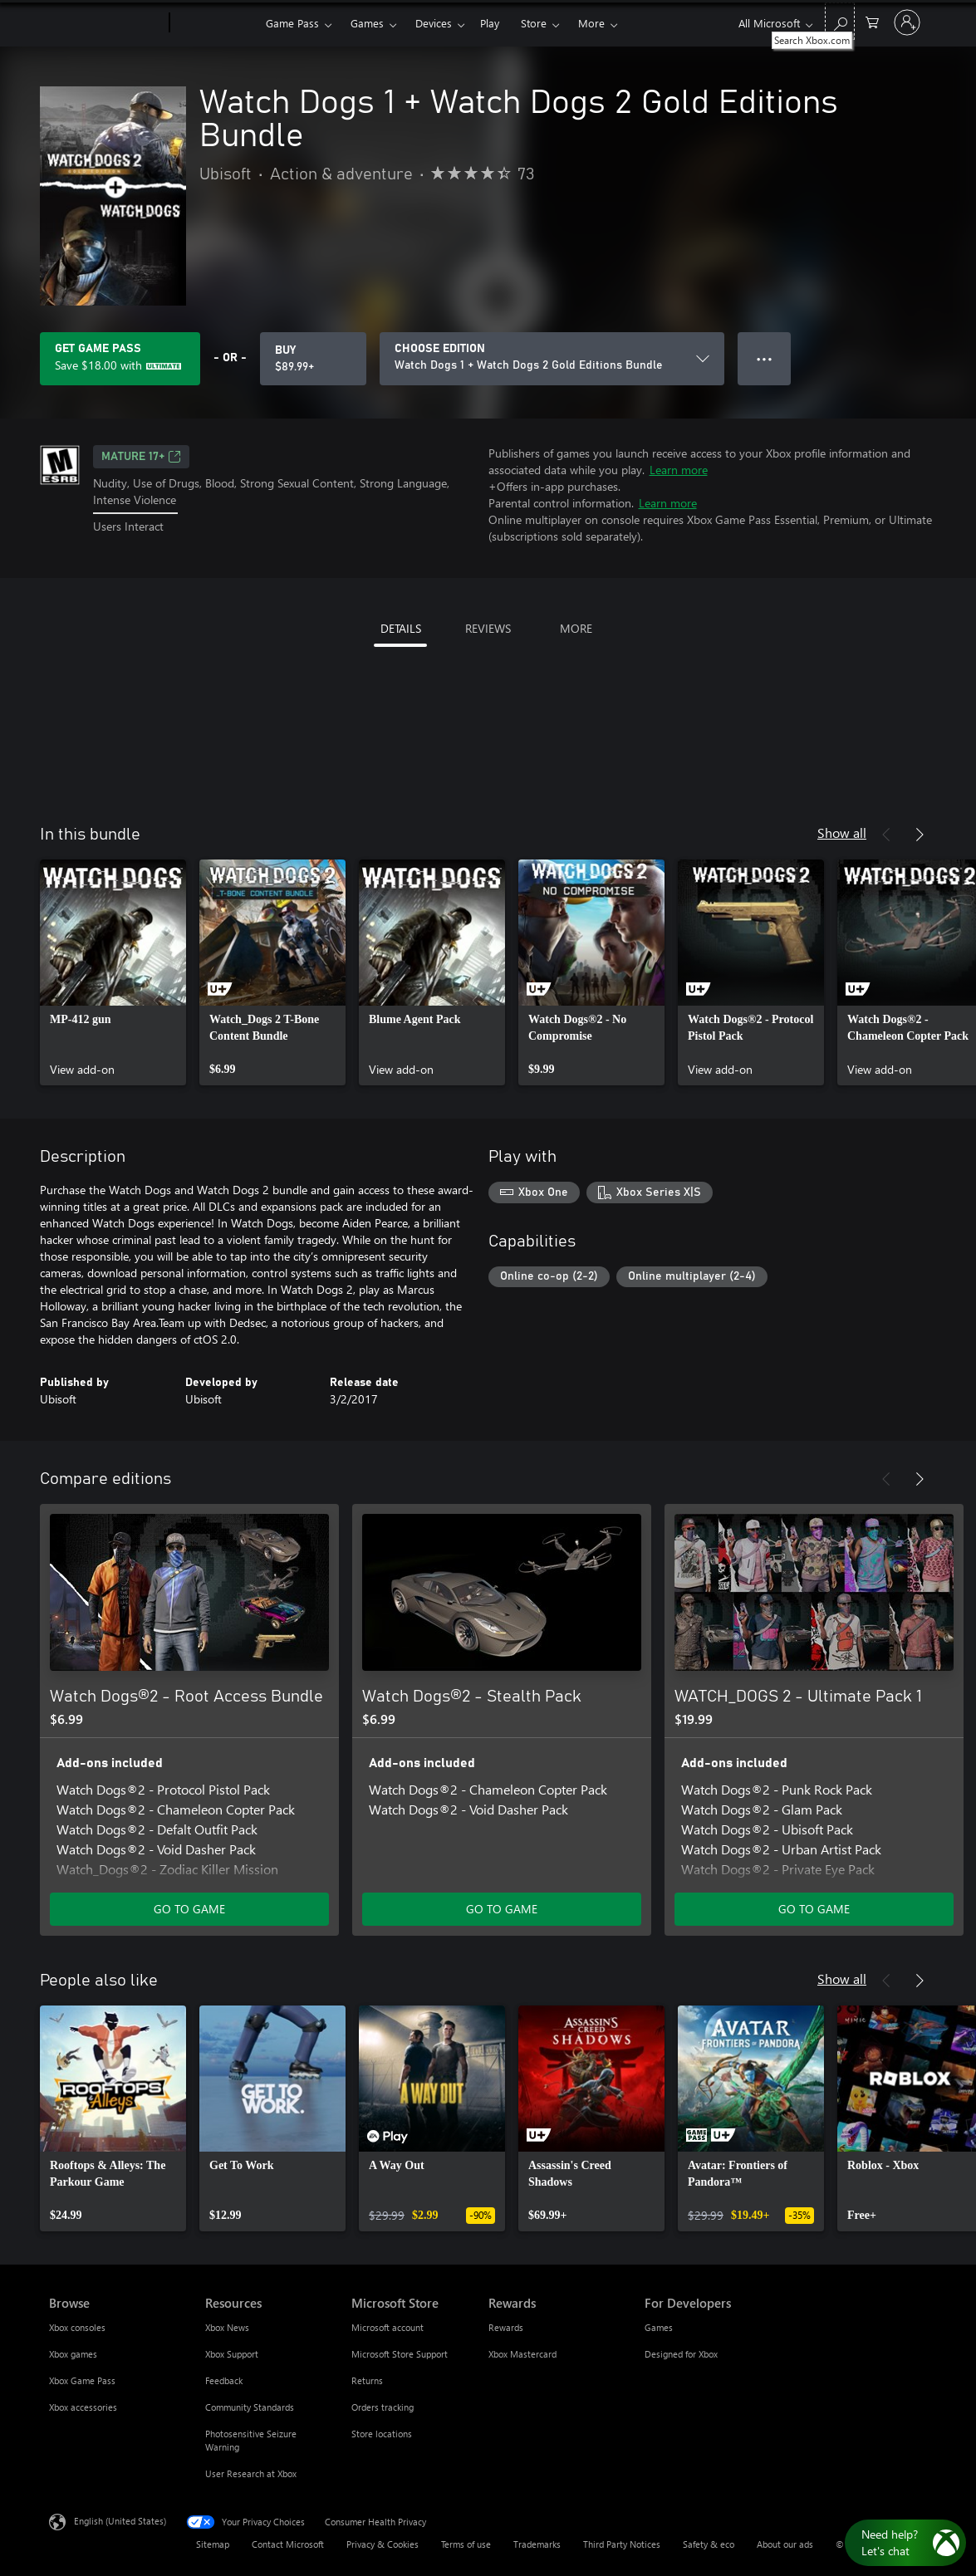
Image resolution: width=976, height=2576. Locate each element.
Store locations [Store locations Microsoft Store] (381, 2433)
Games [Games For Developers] (659, 2327)
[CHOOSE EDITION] (552, 358)
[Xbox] (215, 23)
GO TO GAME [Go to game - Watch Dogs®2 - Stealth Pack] (501, 1909)
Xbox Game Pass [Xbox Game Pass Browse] (82, 2380)
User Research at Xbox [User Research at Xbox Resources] (251, 2473)
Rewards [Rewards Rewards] (505, 2327)
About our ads (785, 2544)
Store (534, 23)
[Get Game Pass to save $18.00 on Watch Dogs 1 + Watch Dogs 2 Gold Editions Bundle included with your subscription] (120, 358)
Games (367, 23)
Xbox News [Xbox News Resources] (227, 2327)
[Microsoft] (106, 23)
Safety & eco (708, 2544)
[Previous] (886, 834)
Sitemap (212, 2544)
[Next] (919, 834)
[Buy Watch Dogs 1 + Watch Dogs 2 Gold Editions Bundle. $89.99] (313, 358)
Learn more (679, 469)
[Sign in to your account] (907, 22)
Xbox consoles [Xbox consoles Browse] (77, 2327)
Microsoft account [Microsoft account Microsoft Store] (387, 2327)
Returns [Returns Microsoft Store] (367, 2380)
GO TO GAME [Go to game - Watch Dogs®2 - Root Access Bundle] (189, 1909)
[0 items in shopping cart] (872, 21)
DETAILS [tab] (400, 628)
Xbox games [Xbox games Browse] (73, 2353)
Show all (841, 832)
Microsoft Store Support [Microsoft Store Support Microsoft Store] (399, 2353)
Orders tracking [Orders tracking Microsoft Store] (382, 2407)
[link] (113, 972)
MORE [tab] (576, 628)
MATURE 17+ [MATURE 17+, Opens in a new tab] (141, 456)
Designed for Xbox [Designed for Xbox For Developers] (681, 2353)
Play (489, 23)
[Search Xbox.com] (840, 21)
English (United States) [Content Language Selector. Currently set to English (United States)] (120, 2520)
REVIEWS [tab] (488, 628)
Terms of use (466, 2544)
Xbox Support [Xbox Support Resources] (231, 2353)
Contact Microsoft (288, 2544)
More (591, 23)
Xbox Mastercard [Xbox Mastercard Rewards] (522, 2353)
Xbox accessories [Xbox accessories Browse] (83, 2407)
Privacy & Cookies (382, 2544)
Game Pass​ (292, 23)
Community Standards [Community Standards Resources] (249, 2407)
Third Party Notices (621, 2544)
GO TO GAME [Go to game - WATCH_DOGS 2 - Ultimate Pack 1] (814, 1909)
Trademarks (537, 2544)
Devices (433, 23)
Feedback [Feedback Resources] (224, 2380)
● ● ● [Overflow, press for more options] (764, 358)
